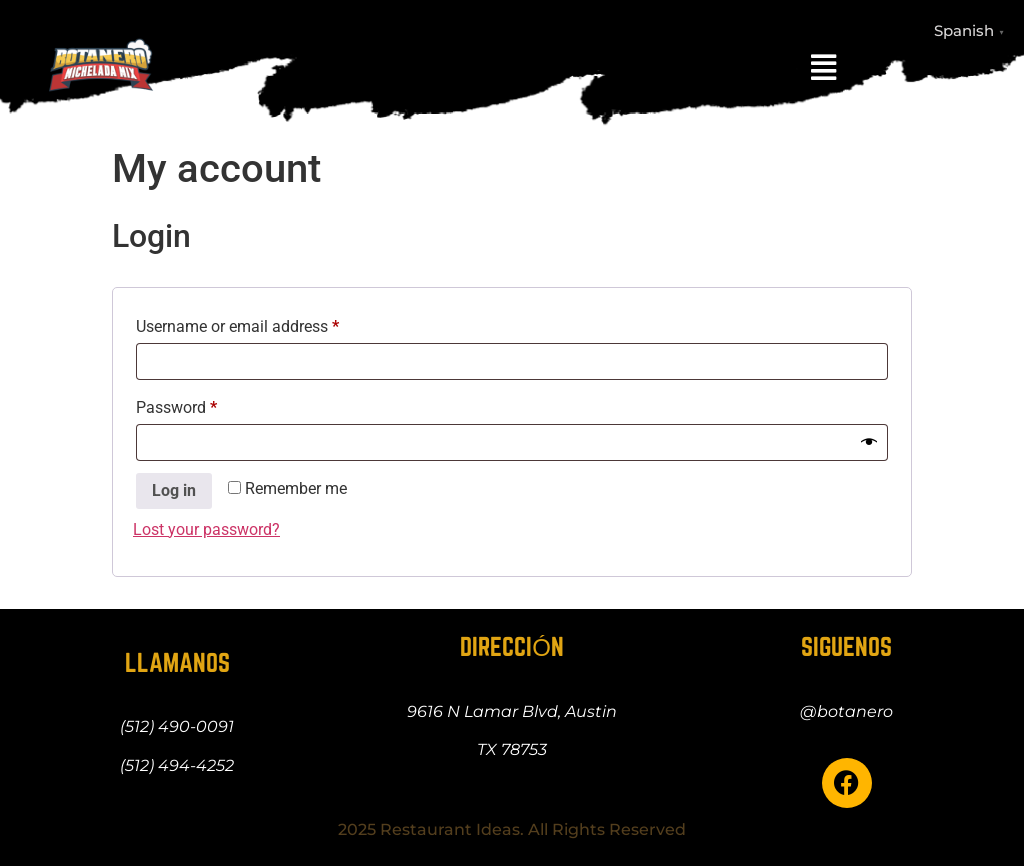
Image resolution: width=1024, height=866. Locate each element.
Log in (174, 490)
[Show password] (869, 443)
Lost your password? (206, 529)
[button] (823, 68)
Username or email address (268, 323)
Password (207, 404)
